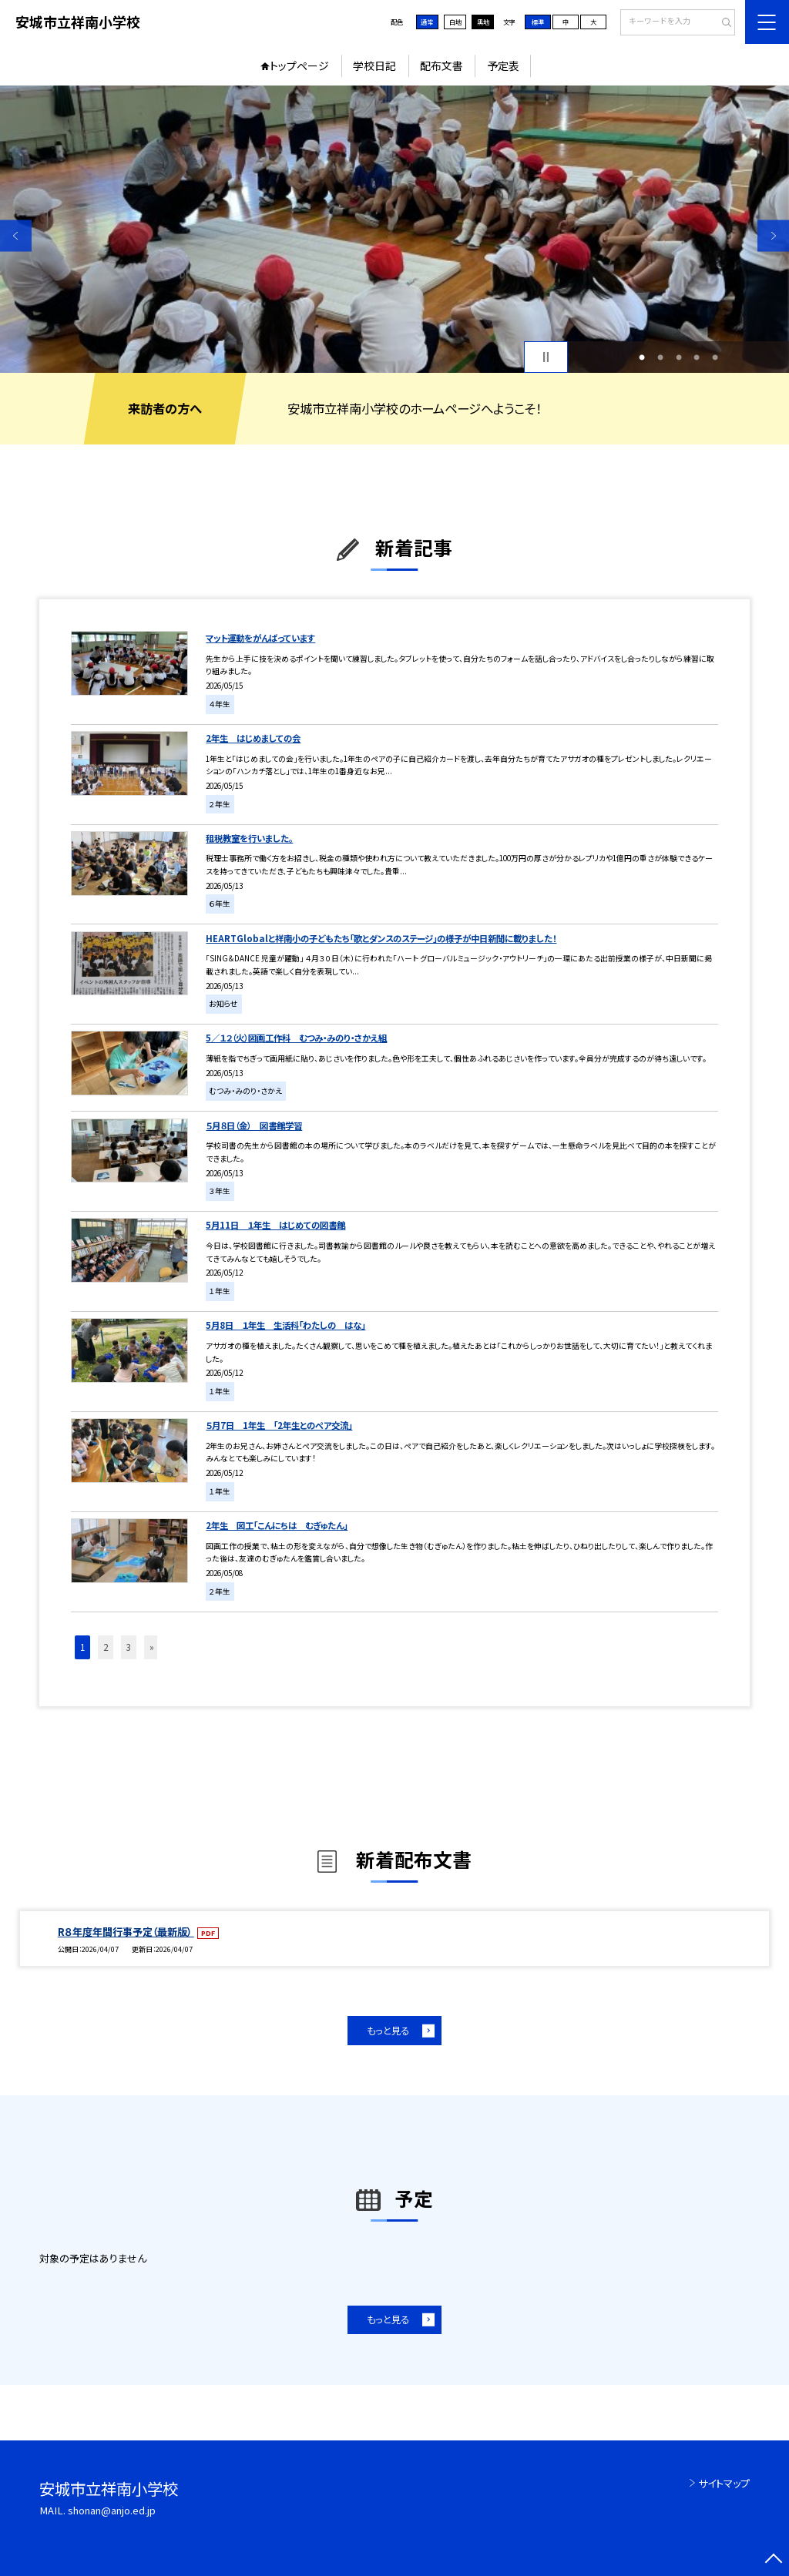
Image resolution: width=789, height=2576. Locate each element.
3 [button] (679, 357)
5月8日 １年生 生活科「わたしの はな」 (285, 1325)
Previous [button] (16, 235)
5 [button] (715, 357)
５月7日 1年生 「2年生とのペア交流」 (279, 1425)
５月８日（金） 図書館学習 (254, 1125)
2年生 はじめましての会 (253, 738)
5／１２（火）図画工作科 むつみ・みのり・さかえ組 (296, 1037)
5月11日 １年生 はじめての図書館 (275, 1225)
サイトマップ (724, 2483)
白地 (455, 21)
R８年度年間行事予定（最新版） (126, 1931)
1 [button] (642, 357)
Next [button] (773, 235)
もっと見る (388, 2031)
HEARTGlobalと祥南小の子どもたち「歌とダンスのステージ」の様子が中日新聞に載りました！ (381, 938)
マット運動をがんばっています (260, 638)
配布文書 (441, 65)
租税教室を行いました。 (249, 838)
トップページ (299, 65)
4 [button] (696, 357)
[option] (394, 229)
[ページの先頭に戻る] (773, 2560)
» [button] (151, 1647)
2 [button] (660, 357)
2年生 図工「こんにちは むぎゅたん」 (276, 1525)
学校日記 (374, 65)
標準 (538, 21)
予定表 (503, 65)
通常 (427, 21)
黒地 (483, 21)
